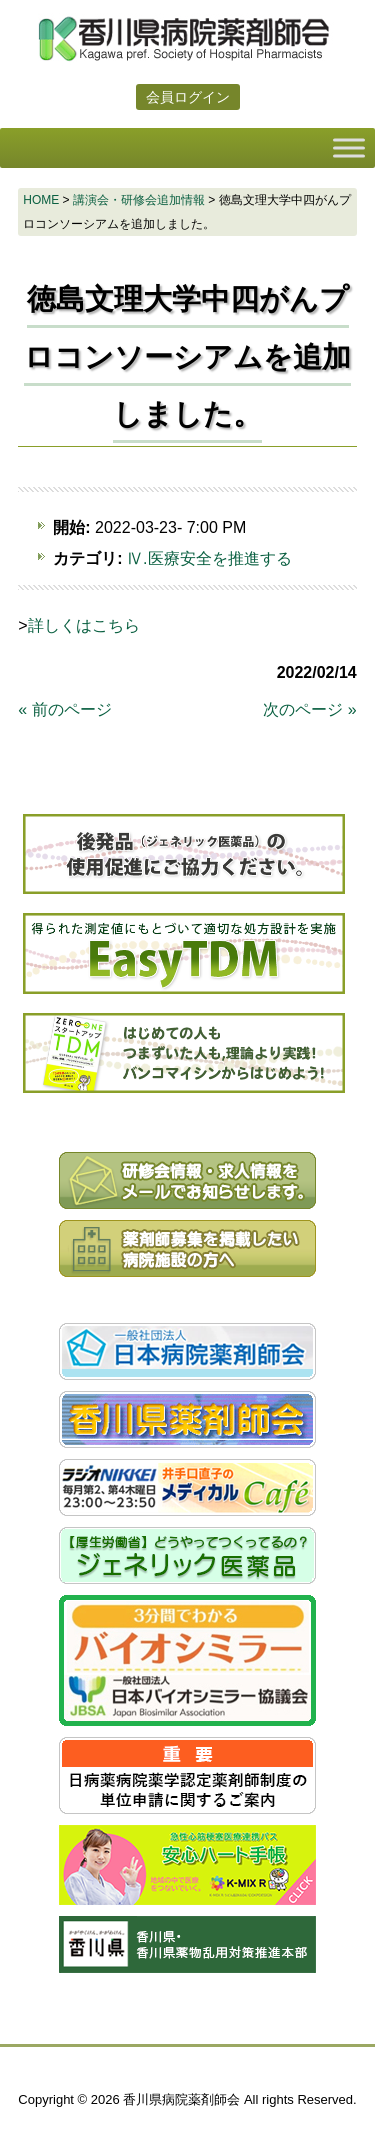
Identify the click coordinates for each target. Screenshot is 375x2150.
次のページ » (309, 709)
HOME (41, 200)
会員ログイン (188, 97)
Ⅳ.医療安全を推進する (209, 558)
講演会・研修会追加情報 (139, 200)
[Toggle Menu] (349, 147)
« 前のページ (64, 709)
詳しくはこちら (84, 625)
